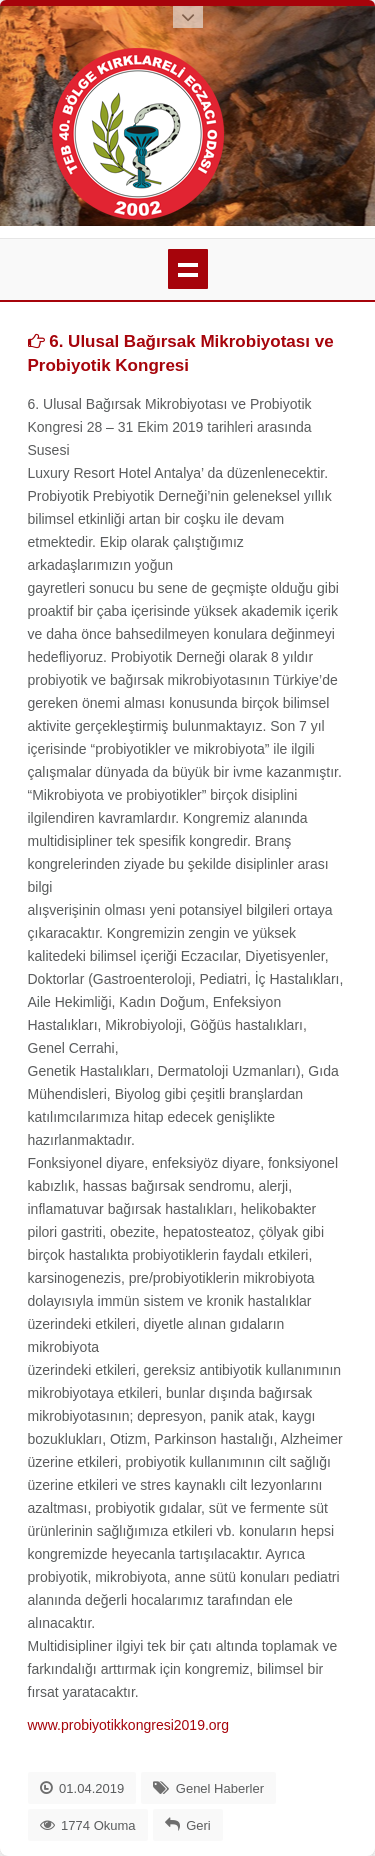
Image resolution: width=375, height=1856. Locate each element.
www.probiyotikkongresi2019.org (129, 1725)
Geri (198, 1825)
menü (188, 269)
